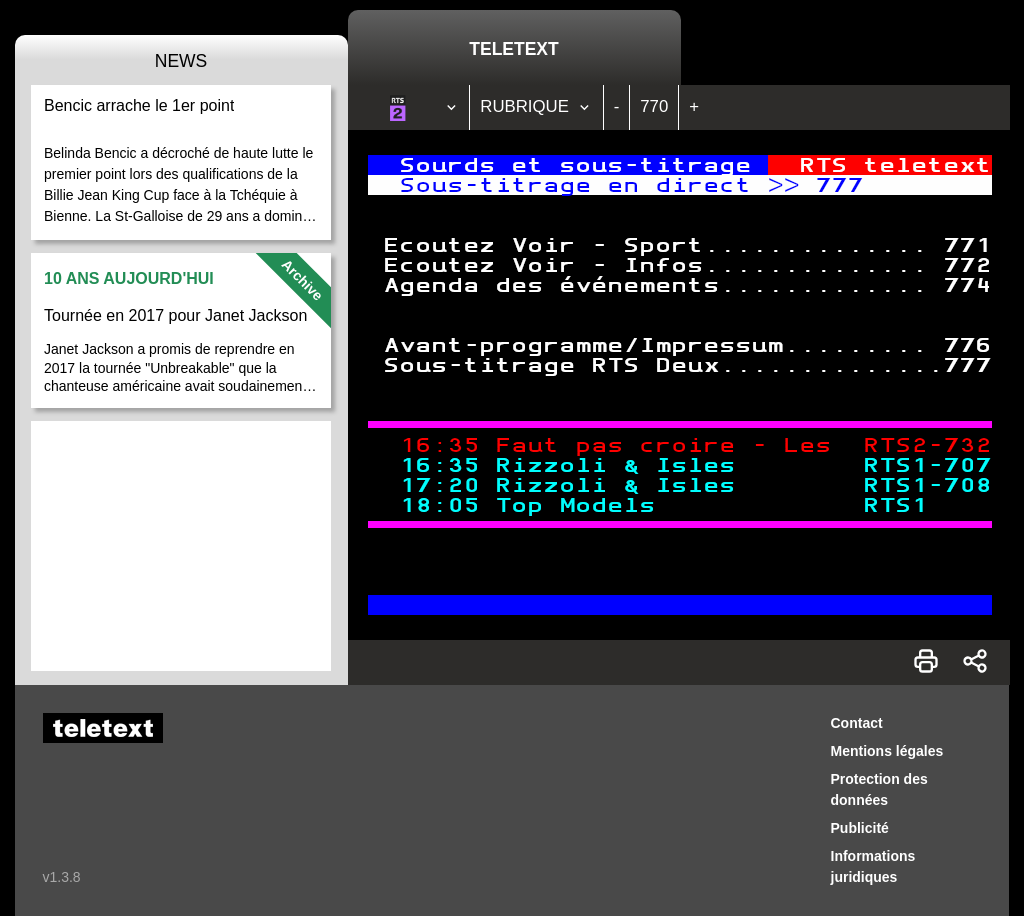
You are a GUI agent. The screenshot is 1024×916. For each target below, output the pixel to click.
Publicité (860, 828)
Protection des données (879, 789)
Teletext (513, 49)
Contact (857, 723)
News (181, 61)
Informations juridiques (873, 866)
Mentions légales (887, 751)
